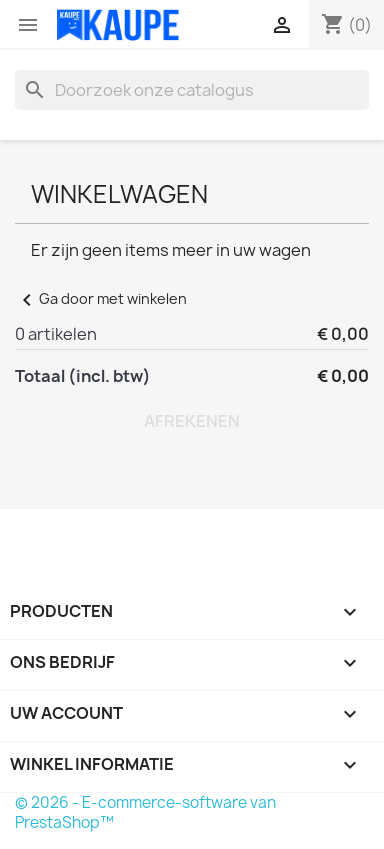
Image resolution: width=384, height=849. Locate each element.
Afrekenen (192, 421)
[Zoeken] (192, 90)
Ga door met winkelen (101, 298)
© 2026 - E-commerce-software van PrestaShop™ (145, 812)
